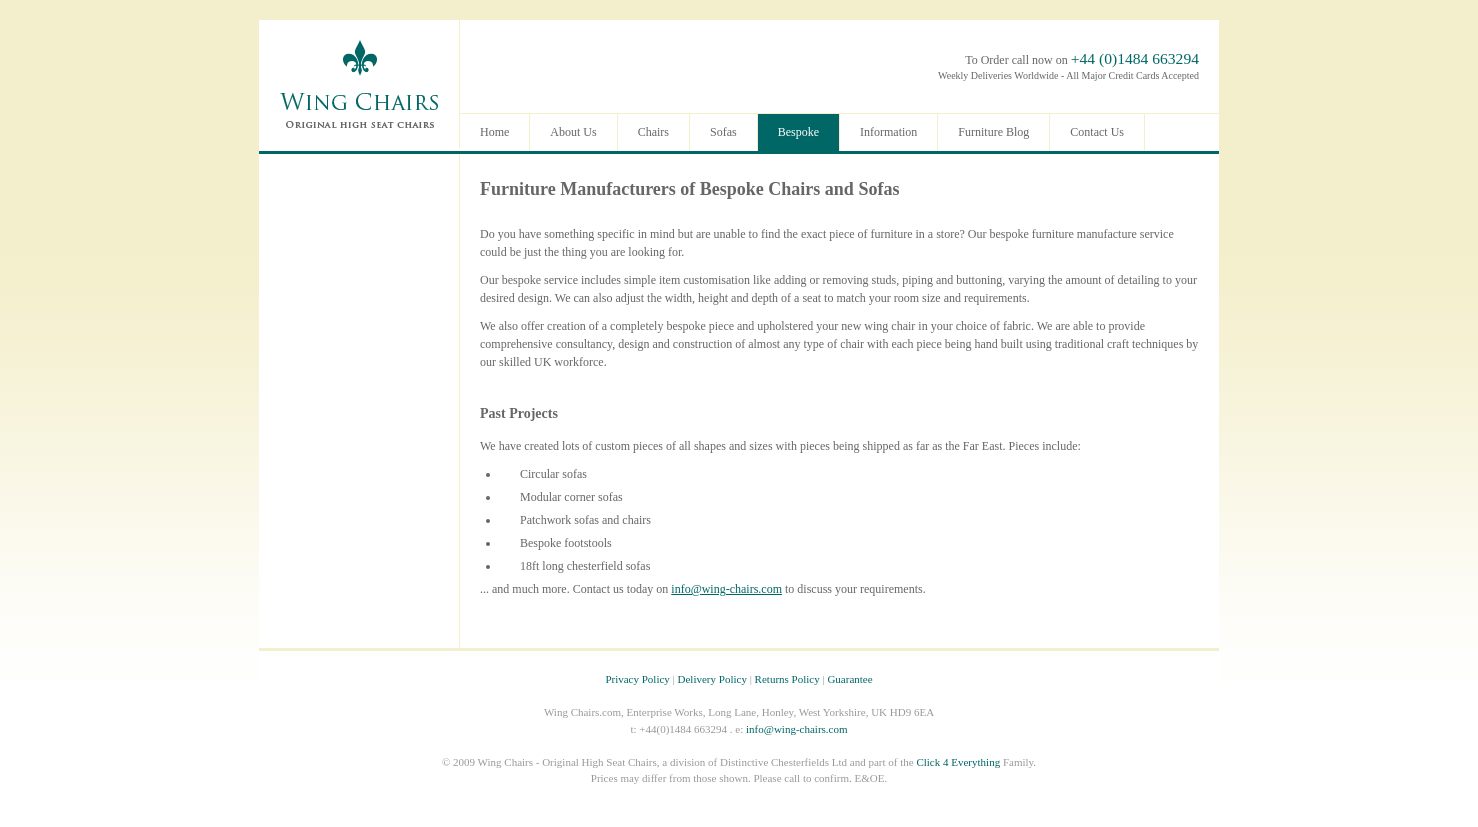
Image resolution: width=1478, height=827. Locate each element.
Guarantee (849, 679)
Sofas (878, 189)
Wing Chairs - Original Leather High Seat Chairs (359, 84)
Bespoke (798, 132)
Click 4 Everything (958, 762)
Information (888, 132)
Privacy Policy (637, 679)
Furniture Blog (993, 132)
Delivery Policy (712, 679)
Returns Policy (787, 679)
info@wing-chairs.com (726, 589)
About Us (573, 132)
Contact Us (1097, 132)
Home (494, 132)
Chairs (794, 189)
